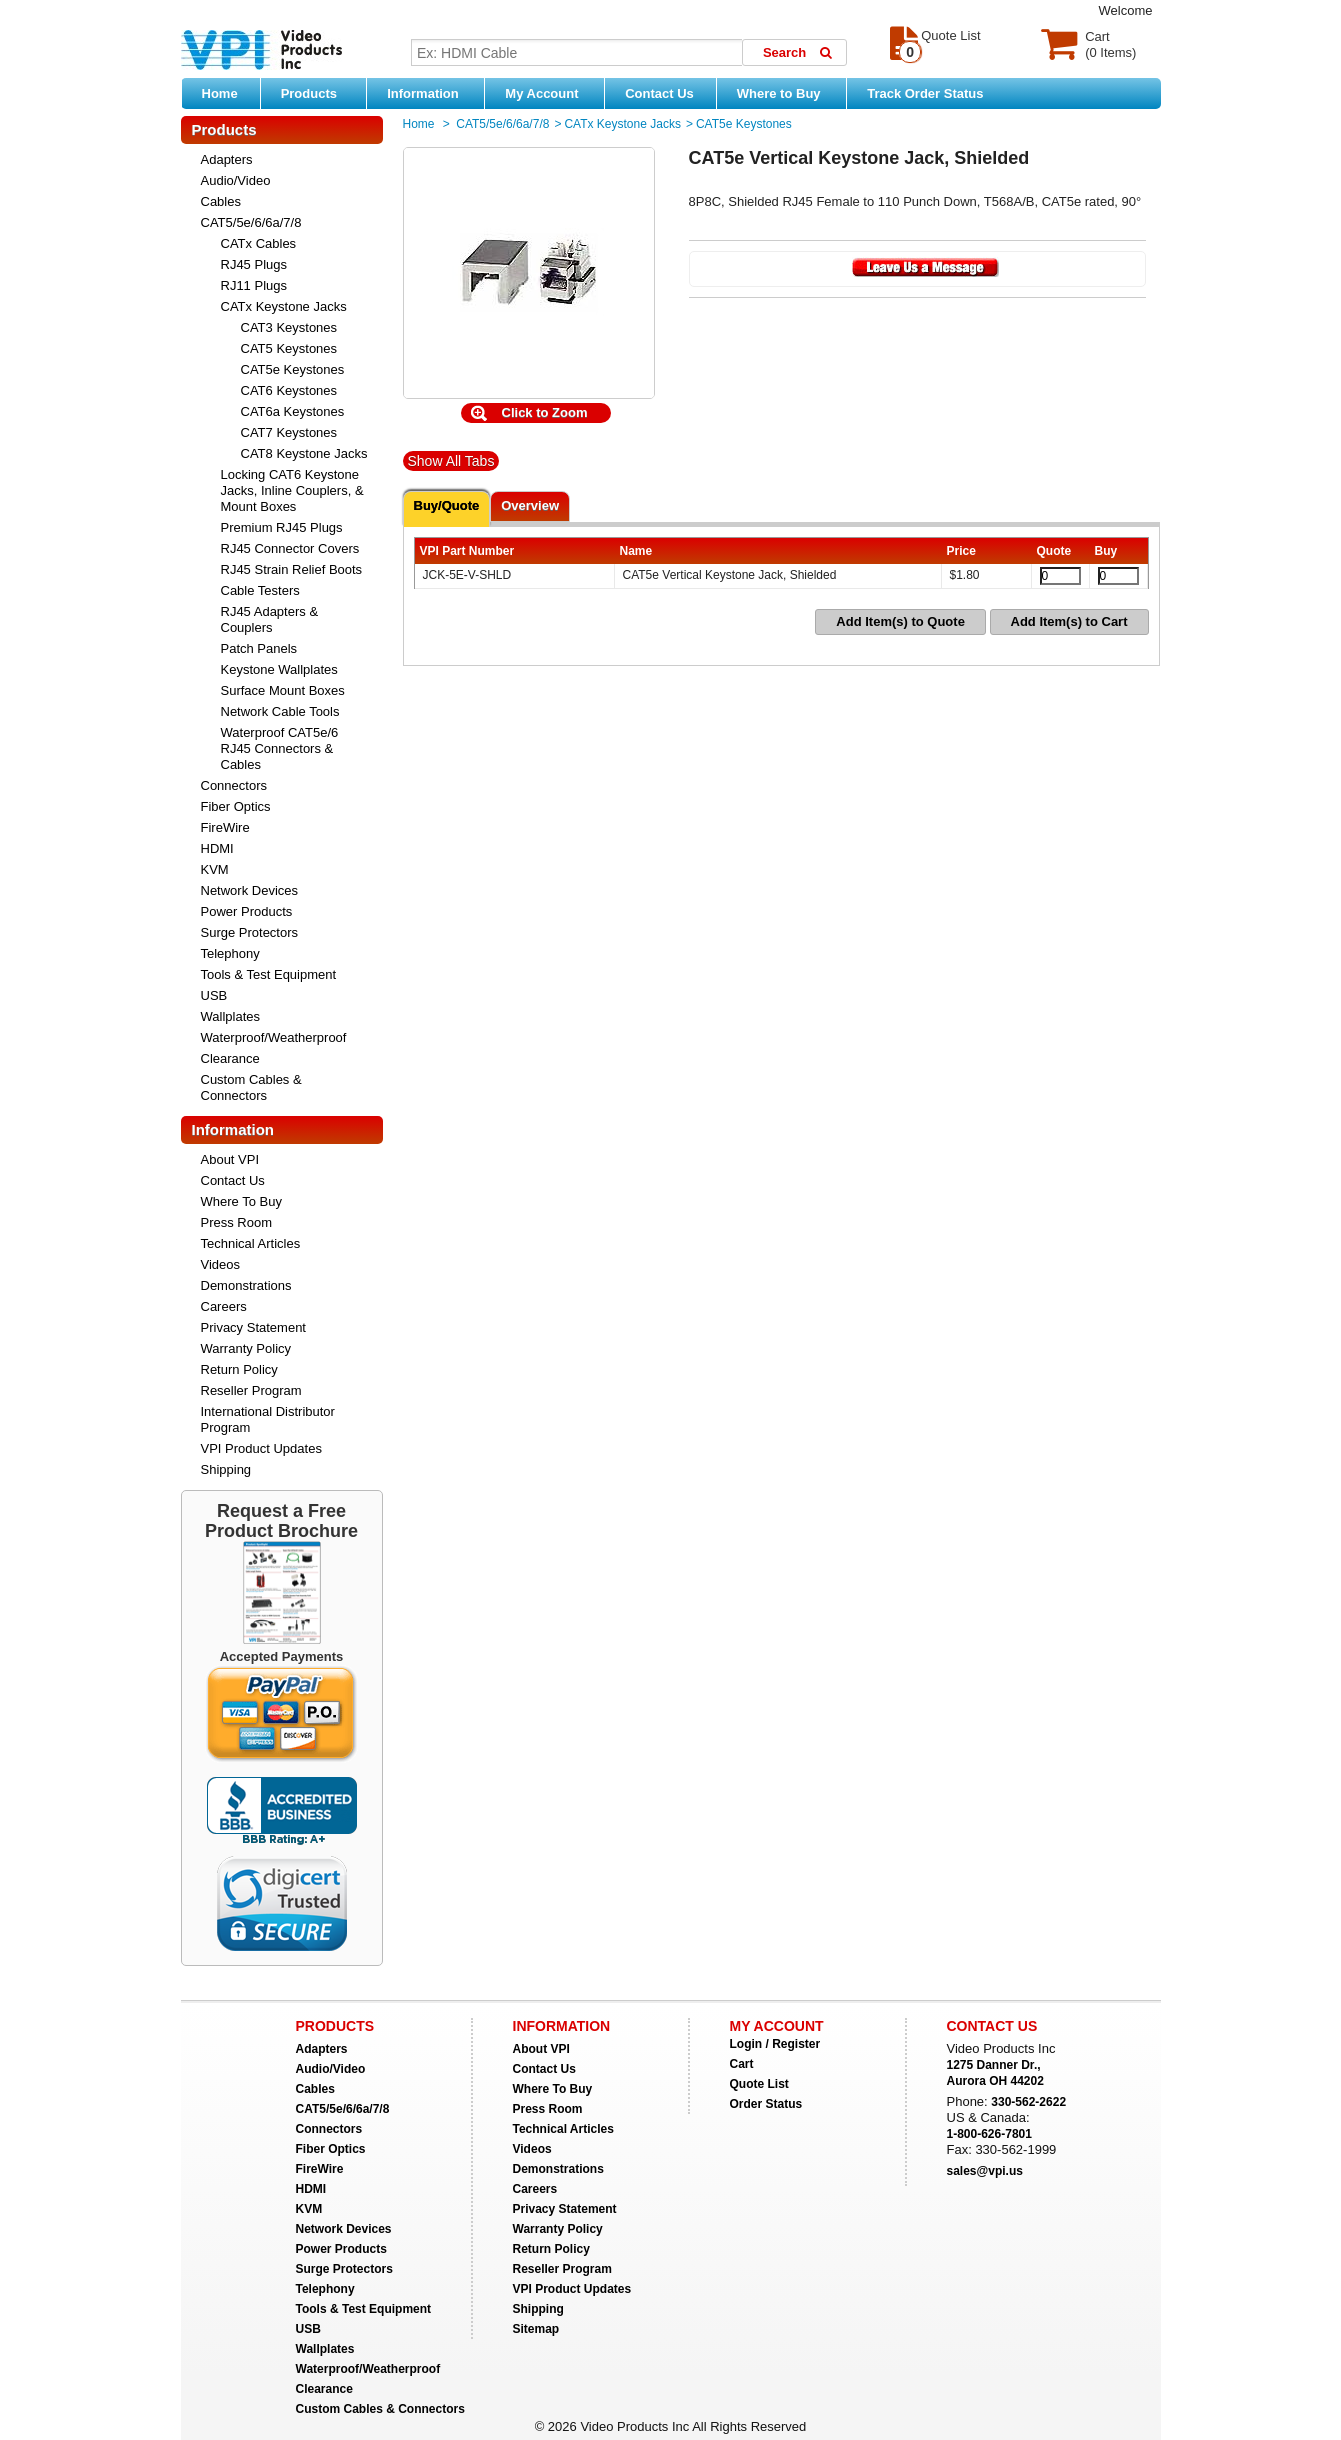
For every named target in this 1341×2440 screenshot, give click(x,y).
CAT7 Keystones (289, 432)
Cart (742, 2064)
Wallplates (230, 1016)
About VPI (230, 1159)
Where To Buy (241, 1201)
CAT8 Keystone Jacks (304, 453)
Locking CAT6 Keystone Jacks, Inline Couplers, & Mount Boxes (292, 490)
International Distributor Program (268, 1419)
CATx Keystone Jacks (284, 306)
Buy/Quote (447, 505)
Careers (224, 1306)
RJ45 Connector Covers (290, 548)
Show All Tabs (451, 461)
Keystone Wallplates (279, 669)
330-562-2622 (1028, 2102)
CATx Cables (259, 243)
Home (220, 93)
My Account (549, 93)
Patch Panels (259, 648)
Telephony (230, 953)
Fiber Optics (236, 806)
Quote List (759, 2084)
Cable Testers (260, 590)
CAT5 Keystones (289, 348)
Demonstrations (246, 1285)
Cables (221, 201)
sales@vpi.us (985, 2171)
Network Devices (250, 890)
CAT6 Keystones (289, 390)
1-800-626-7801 (989, 2134)
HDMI (217, 848)
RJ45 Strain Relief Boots (292, 569)
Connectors (234, 785)
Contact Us (659, 93)
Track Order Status (925, 93)
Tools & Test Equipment (269, 974)
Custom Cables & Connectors (251, 1087)
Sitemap (536, 2329)
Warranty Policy (246, 1348)
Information (430, 93)
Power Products (247, 911)
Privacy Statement (254, 1327)
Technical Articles (251, 1243)
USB (214, 995)
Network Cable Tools (280, 711)
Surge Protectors (250, 932)
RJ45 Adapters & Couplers (270, 619)
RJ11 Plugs (254, 285)
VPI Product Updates (261, 1448)
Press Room (237, 1222)
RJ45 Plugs (254, 264)
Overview (530, 505)
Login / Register (775, 2044)
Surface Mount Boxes (283, 690)
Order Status (766, 2104)
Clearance (230, 1058)
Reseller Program (251, 1390)
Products (319, 93)
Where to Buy (786, 93)
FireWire (225, 827)
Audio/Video (236, 180)
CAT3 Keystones (289, 327)
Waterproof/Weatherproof (274, 1037)
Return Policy (239, 1369)
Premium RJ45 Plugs (282, 527)
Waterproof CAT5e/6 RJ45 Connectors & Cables (280, 748)
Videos (221, 1264)
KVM (215, 869)
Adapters (227, 159)
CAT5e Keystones (293, 369)
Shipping (226, 1469)
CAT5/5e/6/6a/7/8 (251, 222)
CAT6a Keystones (293, 411)
